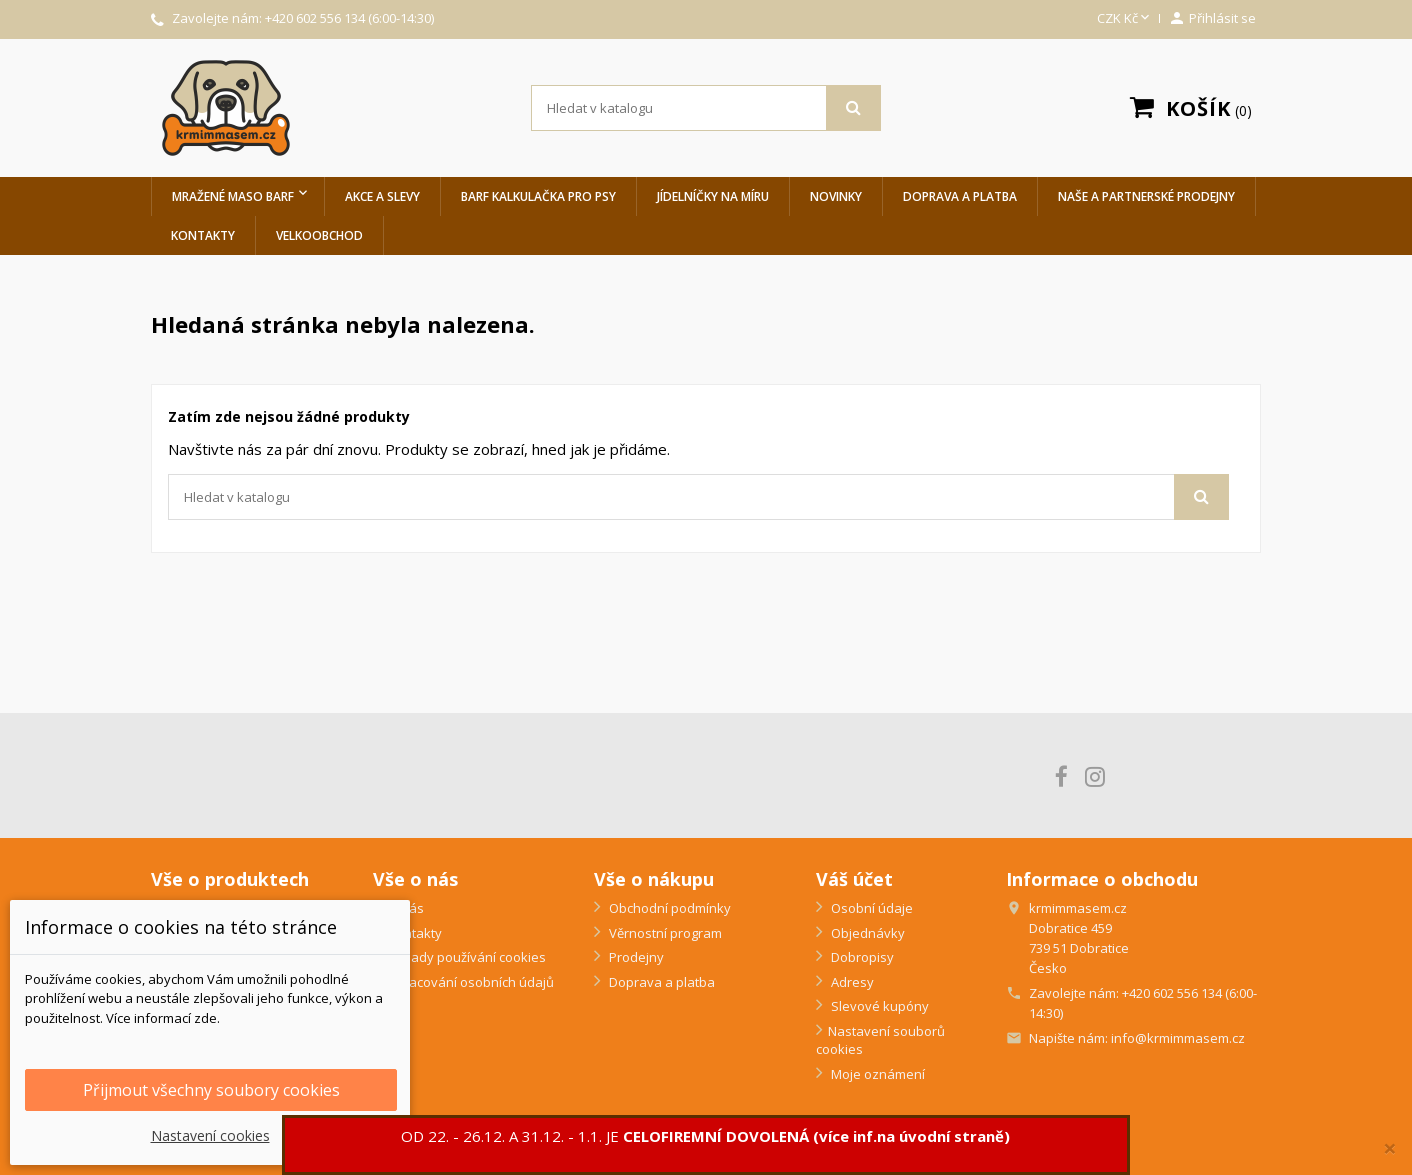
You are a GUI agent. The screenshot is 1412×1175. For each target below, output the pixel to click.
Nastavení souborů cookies (880, 1040)
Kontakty (203, 235)
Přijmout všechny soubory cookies (211, 1090)
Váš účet (854, 879)
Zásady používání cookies (465, 957)
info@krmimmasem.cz (1178, 1038)
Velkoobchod (319, 235)
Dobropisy (861, 957)
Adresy (851, 982)
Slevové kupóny (878, 1006)
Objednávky (866, 933)
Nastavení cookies (210, 1135)
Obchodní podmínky (668, 908)
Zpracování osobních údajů (469, 982)
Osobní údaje (870, 908)
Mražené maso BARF (233, 196)
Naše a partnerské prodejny (1146, 196)
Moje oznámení (876, 1074)
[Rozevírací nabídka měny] (1125, 19)
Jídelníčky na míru (713, 196)
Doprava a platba (960, 196)
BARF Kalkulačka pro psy (538, 196)
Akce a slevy (382, 196)
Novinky (836, 196)
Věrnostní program (664, 933)
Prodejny (635, 957)
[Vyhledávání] (706, 108)
